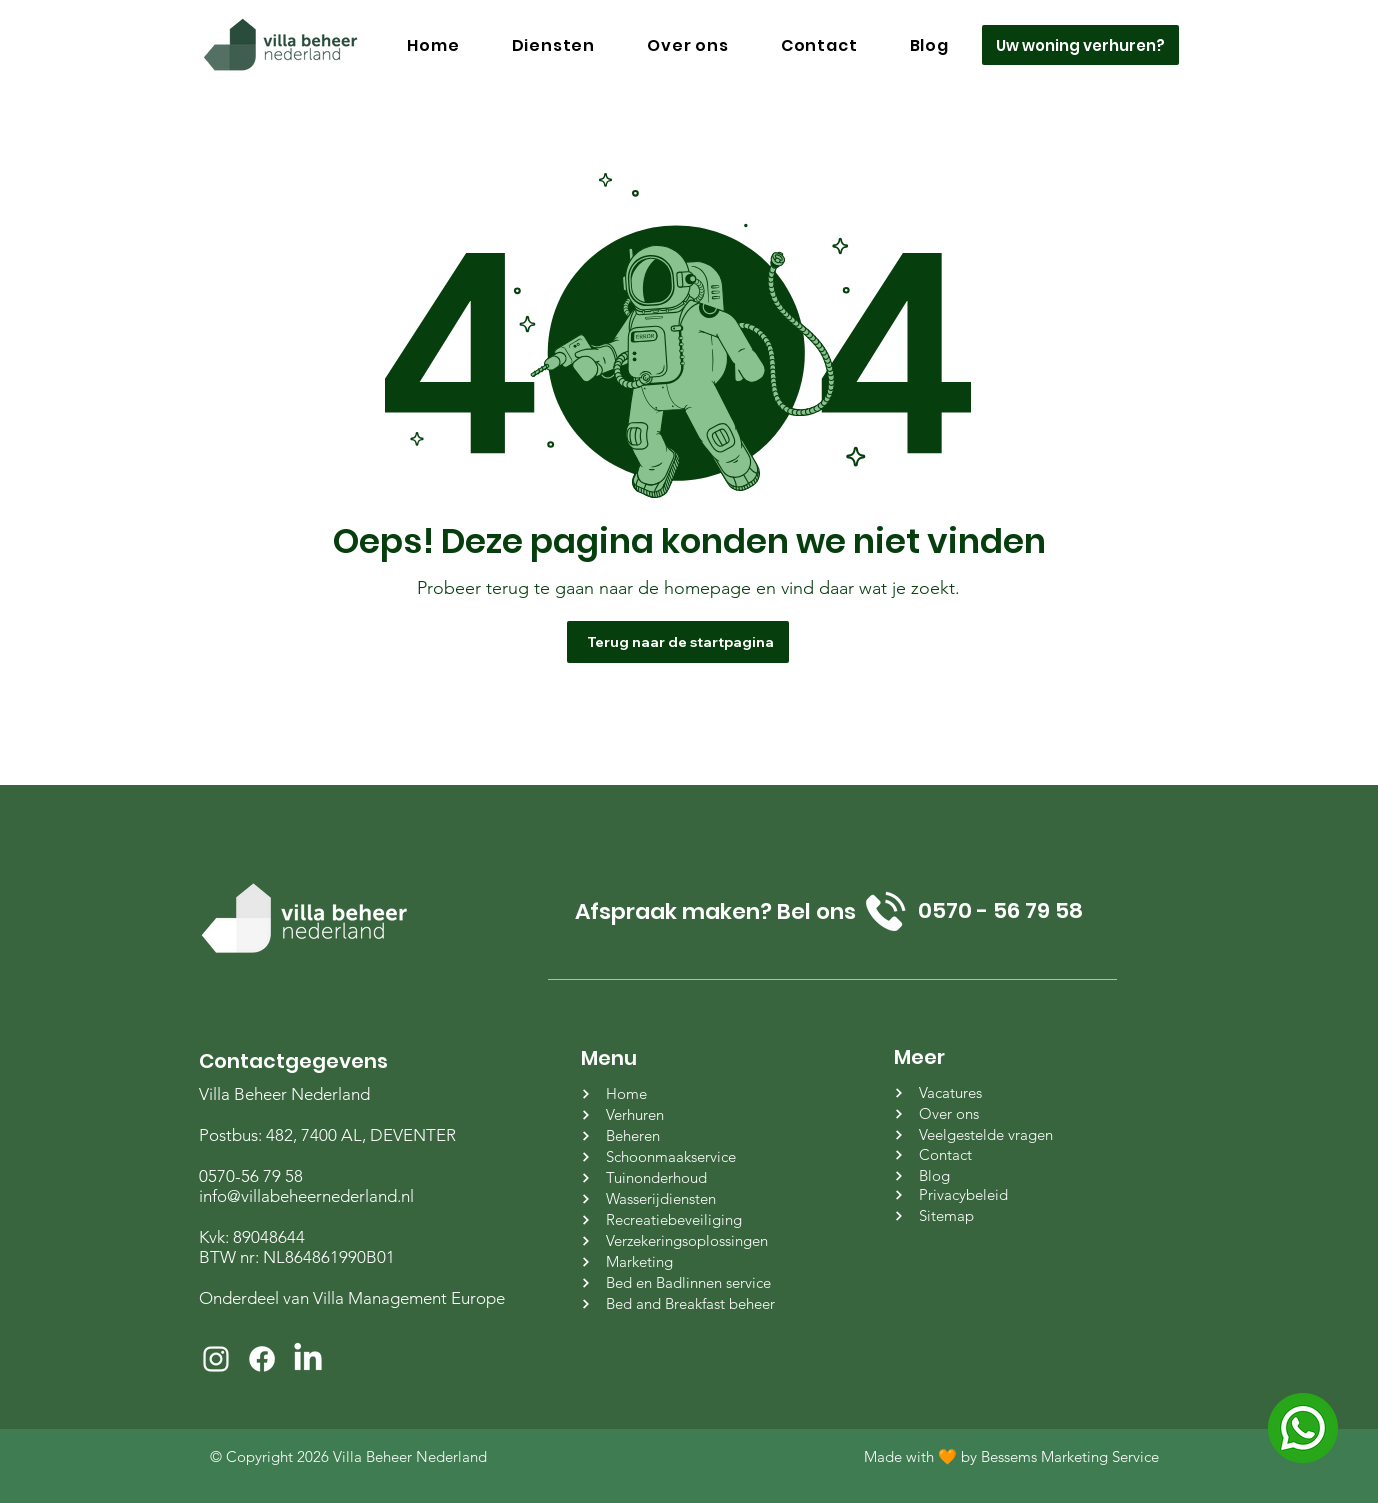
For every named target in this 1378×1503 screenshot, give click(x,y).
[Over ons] (995, 1113)
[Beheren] (682, 1135)
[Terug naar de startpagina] (678, 642)
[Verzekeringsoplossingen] (682, 1240)
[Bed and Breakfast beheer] (682, 1303)
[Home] (682, 1093)
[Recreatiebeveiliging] (682, 1219)
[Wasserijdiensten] (682, 1198)
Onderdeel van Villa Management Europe (352, 1298)
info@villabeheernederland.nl (306, 1196)
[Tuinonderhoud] (682, 1177)
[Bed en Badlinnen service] (682, 1282)
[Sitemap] (995, 1215)
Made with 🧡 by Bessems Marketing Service (1011, 1456)
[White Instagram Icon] (216, 1359)
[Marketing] (682, 1261)
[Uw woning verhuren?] (1080, 45)
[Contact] (995, 1154)
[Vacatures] (995, 1092)
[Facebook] (262, 1359)
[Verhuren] (682, 1114)
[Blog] (995, 1175)
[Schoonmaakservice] (682, 1156)
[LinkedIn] (308, 1359)
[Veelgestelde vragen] (995, 1134)
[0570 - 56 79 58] (1000, 911)
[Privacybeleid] (995, 1194)
